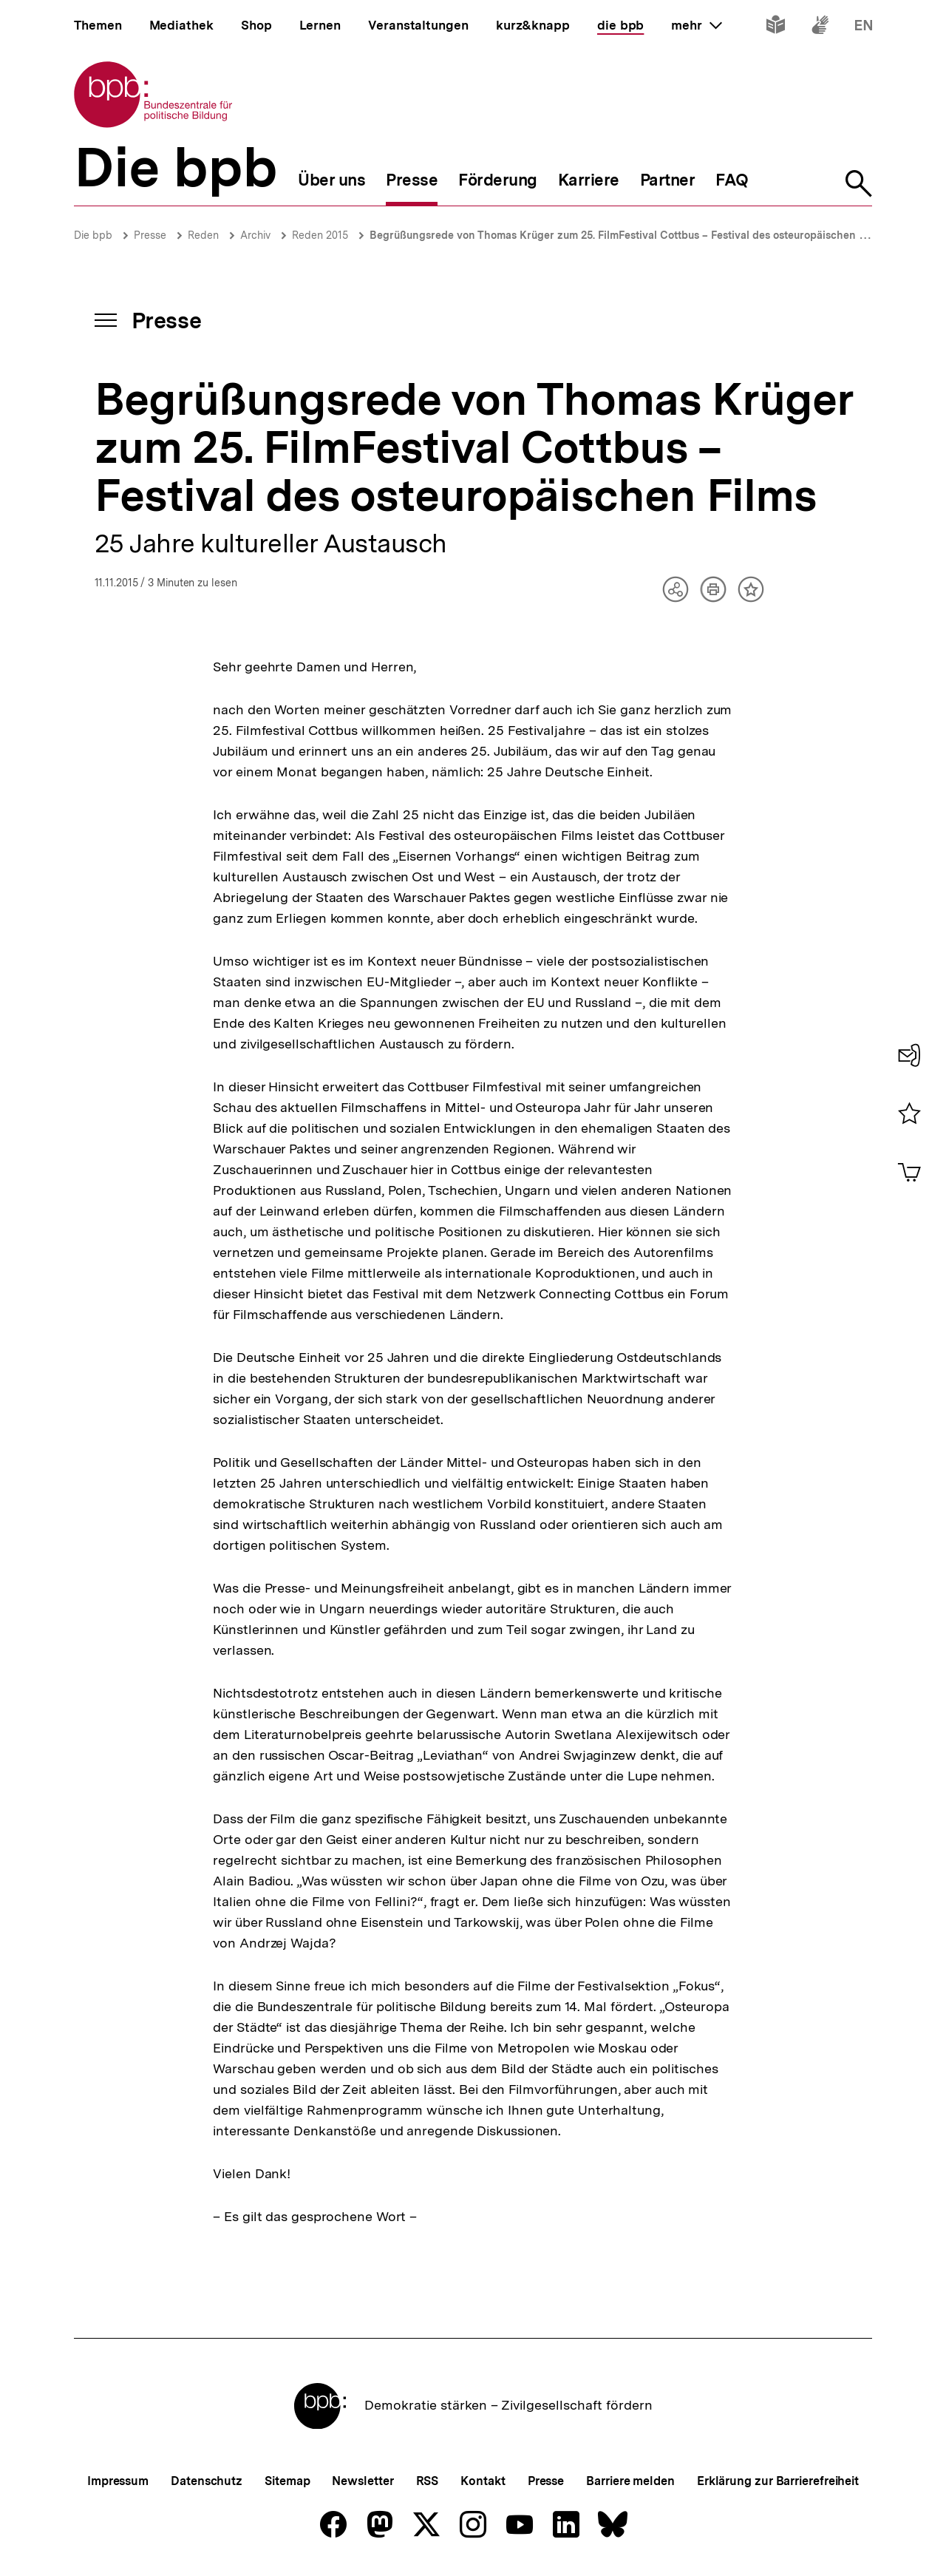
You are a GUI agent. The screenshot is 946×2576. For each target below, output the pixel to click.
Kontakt (482, 2481)
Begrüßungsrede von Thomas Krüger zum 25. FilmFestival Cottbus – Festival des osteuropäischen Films (627, 235)
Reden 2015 (320, 235)
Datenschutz (206, 2481)
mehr (696, 25)
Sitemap (287, 2481)
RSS (427, 2481)
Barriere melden (630, 2481)
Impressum (118, 2481)
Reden (203, 235)
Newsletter (362, 2481)
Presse (150, 235)
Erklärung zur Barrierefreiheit (778, 2481)
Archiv (255, 235)
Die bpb (93, 235)
